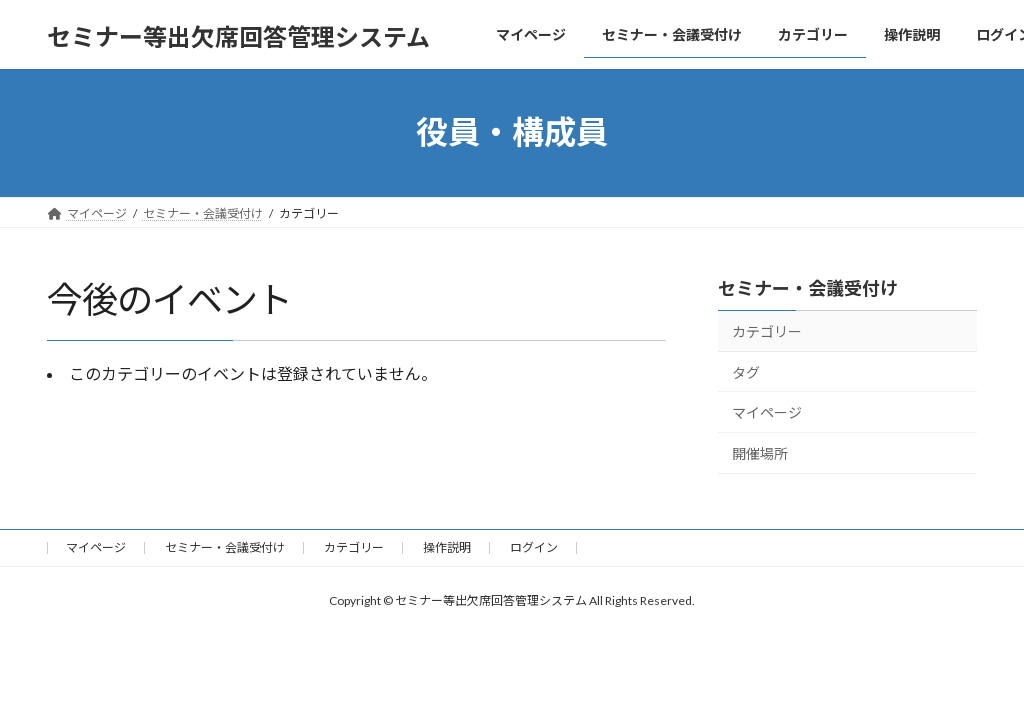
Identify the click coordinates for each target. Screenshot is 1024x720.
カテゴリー (767, 331)
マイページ (767, 412)
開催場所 (760, 452)
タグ (746, 371)
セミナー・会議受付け (808, 288)
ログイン (534, 547)
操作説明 (447, 547)
